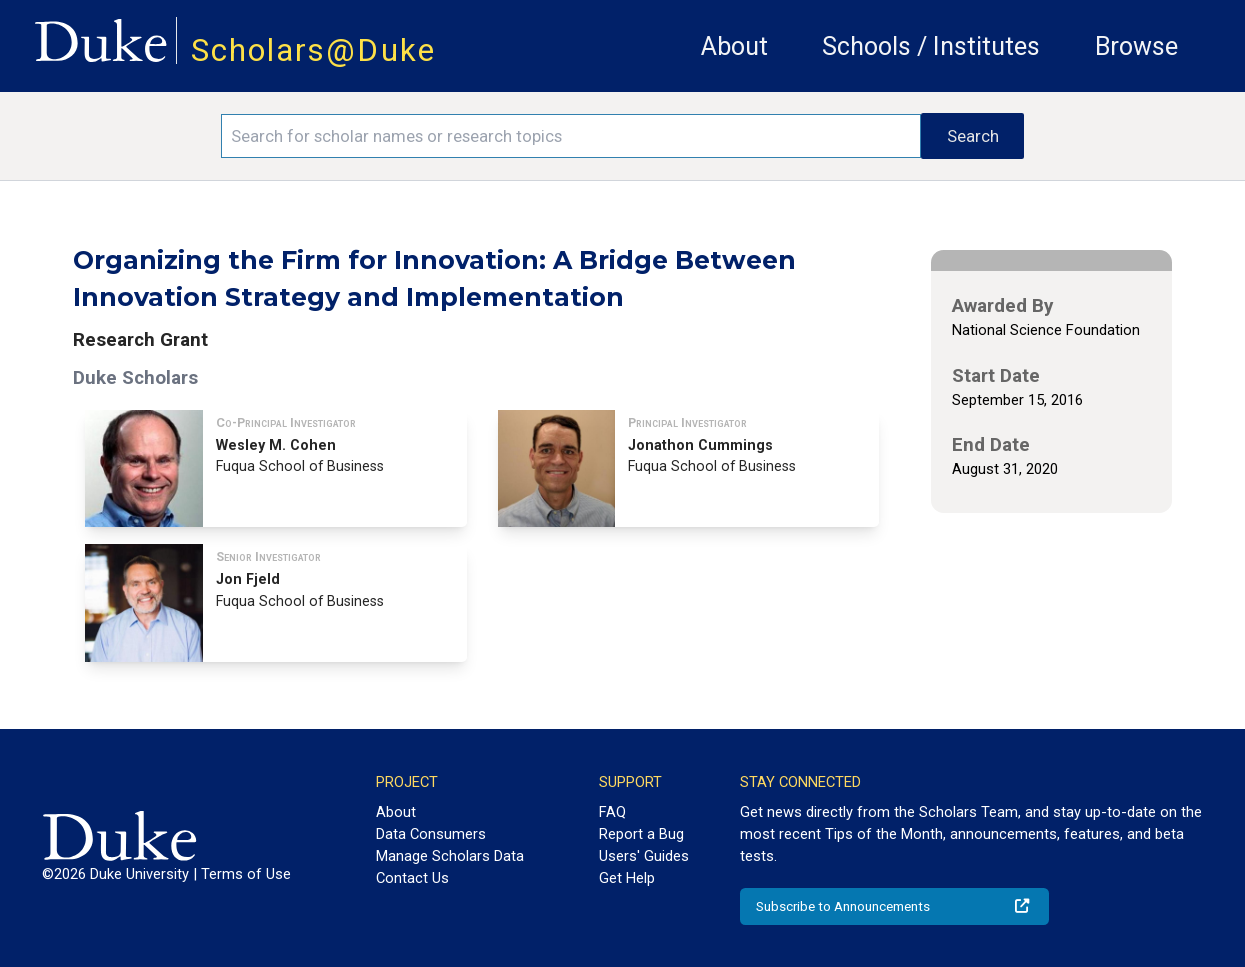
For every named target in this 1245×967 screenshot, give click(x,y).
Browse (1136, 46)
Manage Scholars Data (450, 856)
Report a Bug (641, 834)
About (734, 46)
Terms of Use (246, 874)
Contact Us (412, 878)
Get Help (627, 878)
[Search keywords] (571, 136)
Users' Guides (644, 856)
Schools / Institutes (931, 46)
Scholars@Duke (313, 50)
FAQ (612, 812)
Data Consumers (431, 834)
